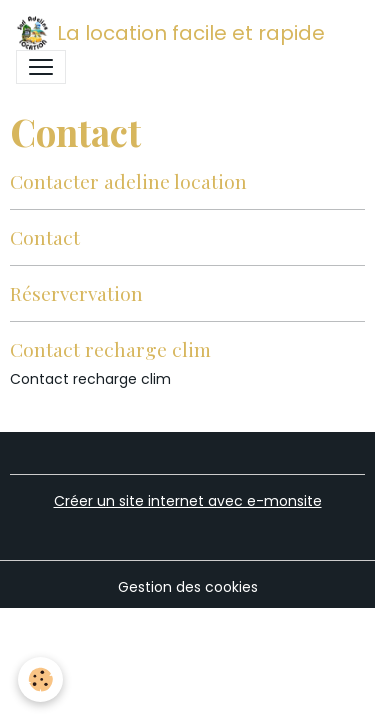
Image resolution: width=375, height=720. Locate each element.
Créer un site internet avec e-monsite (188, 501)
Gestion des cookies (188, 587)
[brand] (170, 33)
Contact (45, 237)
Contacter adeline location (128, 181)
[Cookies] (40, 679)
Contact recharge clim (110, 349)
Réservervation (76, 293)
